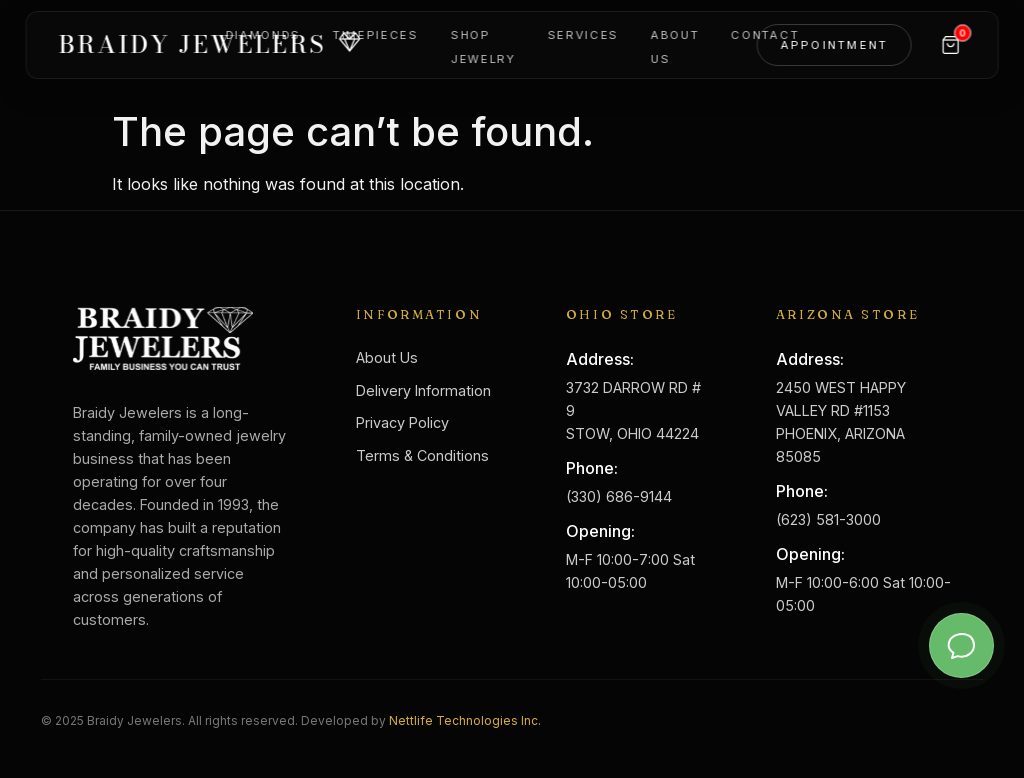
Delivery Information (423, 390)
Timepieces (376, 40)
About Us (387, 357)
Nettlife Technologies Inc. (465, 720)
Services (582, 40)
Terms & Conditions (422, 455)
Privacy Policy (402, 422)
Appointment (834, 50)
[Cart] (950, 50)
